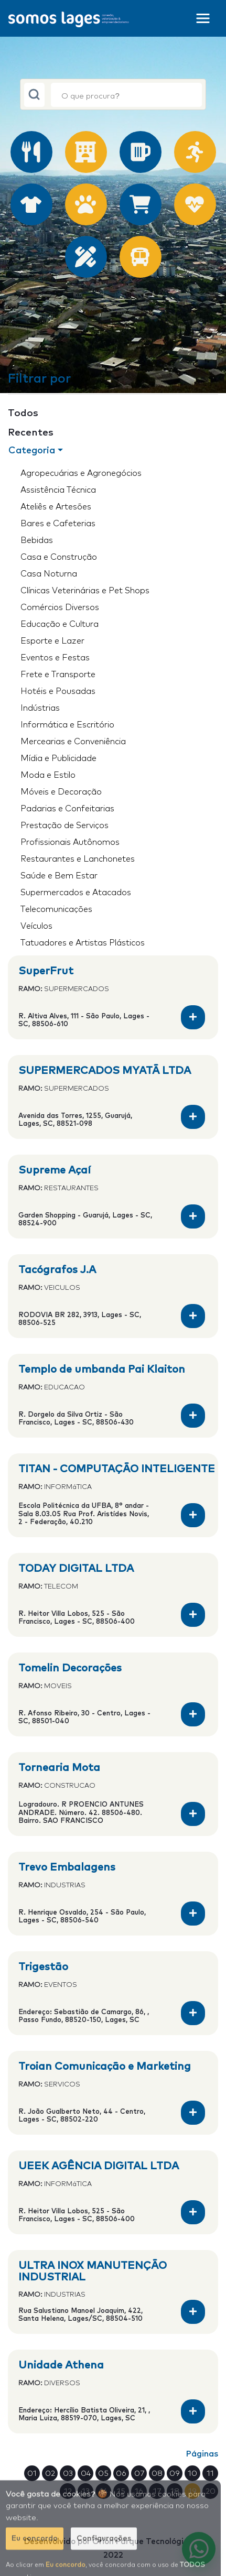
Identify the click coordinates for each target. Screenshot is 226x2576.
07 (139, 2472)
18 (174, 2490)
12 (68, 2490)
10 (192, 2472)
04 (86, 2472)
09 (174, 2472)
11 (210, 2472)
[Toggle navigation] (203, 18)
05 (103, 2472)
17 (157, 2490)
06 (121, 2472)
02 (50, 2472)
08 (157, 2472)
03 (68, 2472)
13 (86, 2490)
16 (139, 2490)
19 (192, 2490)
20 (211, 2490)
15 (121, 2490)
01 (32, 2472)
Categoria (31, 450)
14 (103, 2490)
